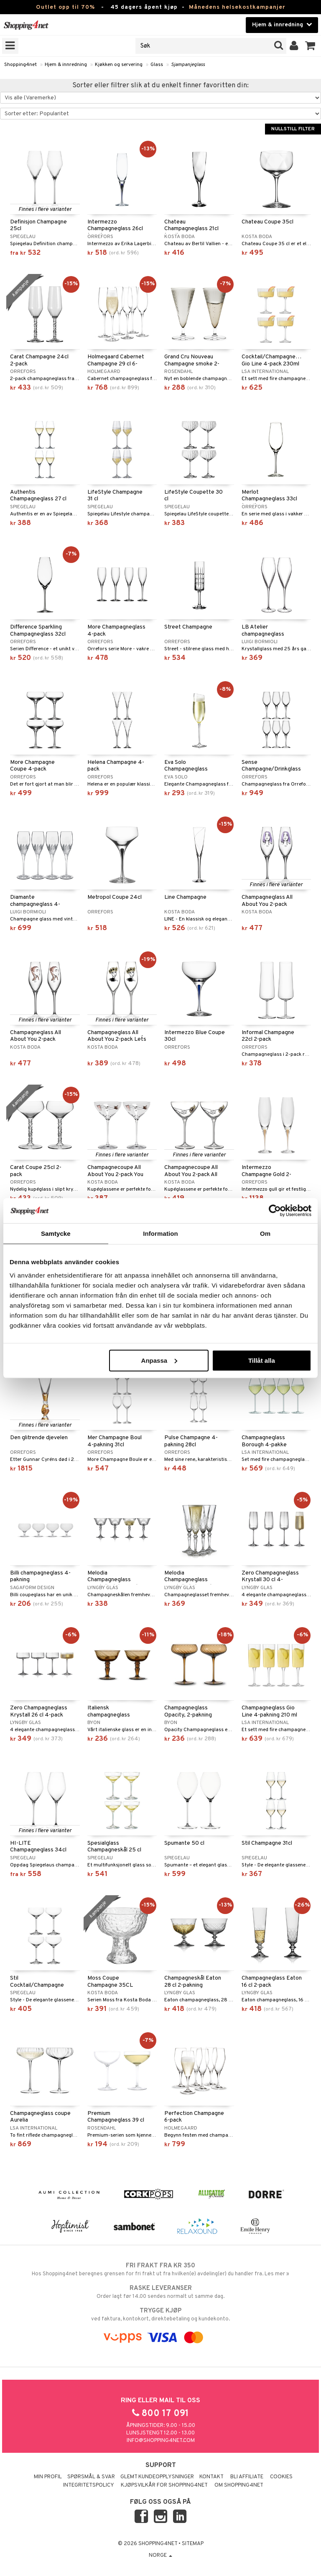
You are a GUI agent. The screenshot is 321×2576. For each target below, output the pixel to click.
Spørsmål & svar (91, 2477)
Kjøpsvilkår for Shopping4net (164, 2485)
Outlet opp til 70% (65, 7)
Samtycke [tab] (56, 1233)
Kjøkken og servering (119, 64)
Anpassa (159, 1360)
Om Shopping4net (238, 2485)
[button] (310, 46)
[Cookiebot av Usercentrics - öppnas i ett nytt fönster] (274, 1210)
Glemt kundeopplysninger (157, 2477)
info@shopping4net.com (161, 2440)
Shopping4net (20, 64)
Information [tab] (160, 1233)
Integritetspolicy (88, 2485)
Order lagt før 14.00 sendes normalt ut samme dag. (160, 2292)
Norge (160, 2555)
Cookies (281, 2477)
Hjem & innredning (66, 64)
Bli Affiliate (246, 2477)
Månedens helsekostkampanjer (237, 7)
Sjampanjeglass (188, 64)
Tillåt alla (261, 1360)
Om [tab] (265, 1233)
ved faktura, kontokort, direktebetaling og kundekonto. (160, 2314)
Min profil (48, 2477)
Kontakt (211, 2477)
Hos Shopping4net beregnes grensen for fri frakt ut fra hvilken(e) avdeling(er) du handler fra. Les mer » (160, 2269)
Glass (156, 64)
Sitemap (193, 2544)
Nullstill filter (293, 129)
